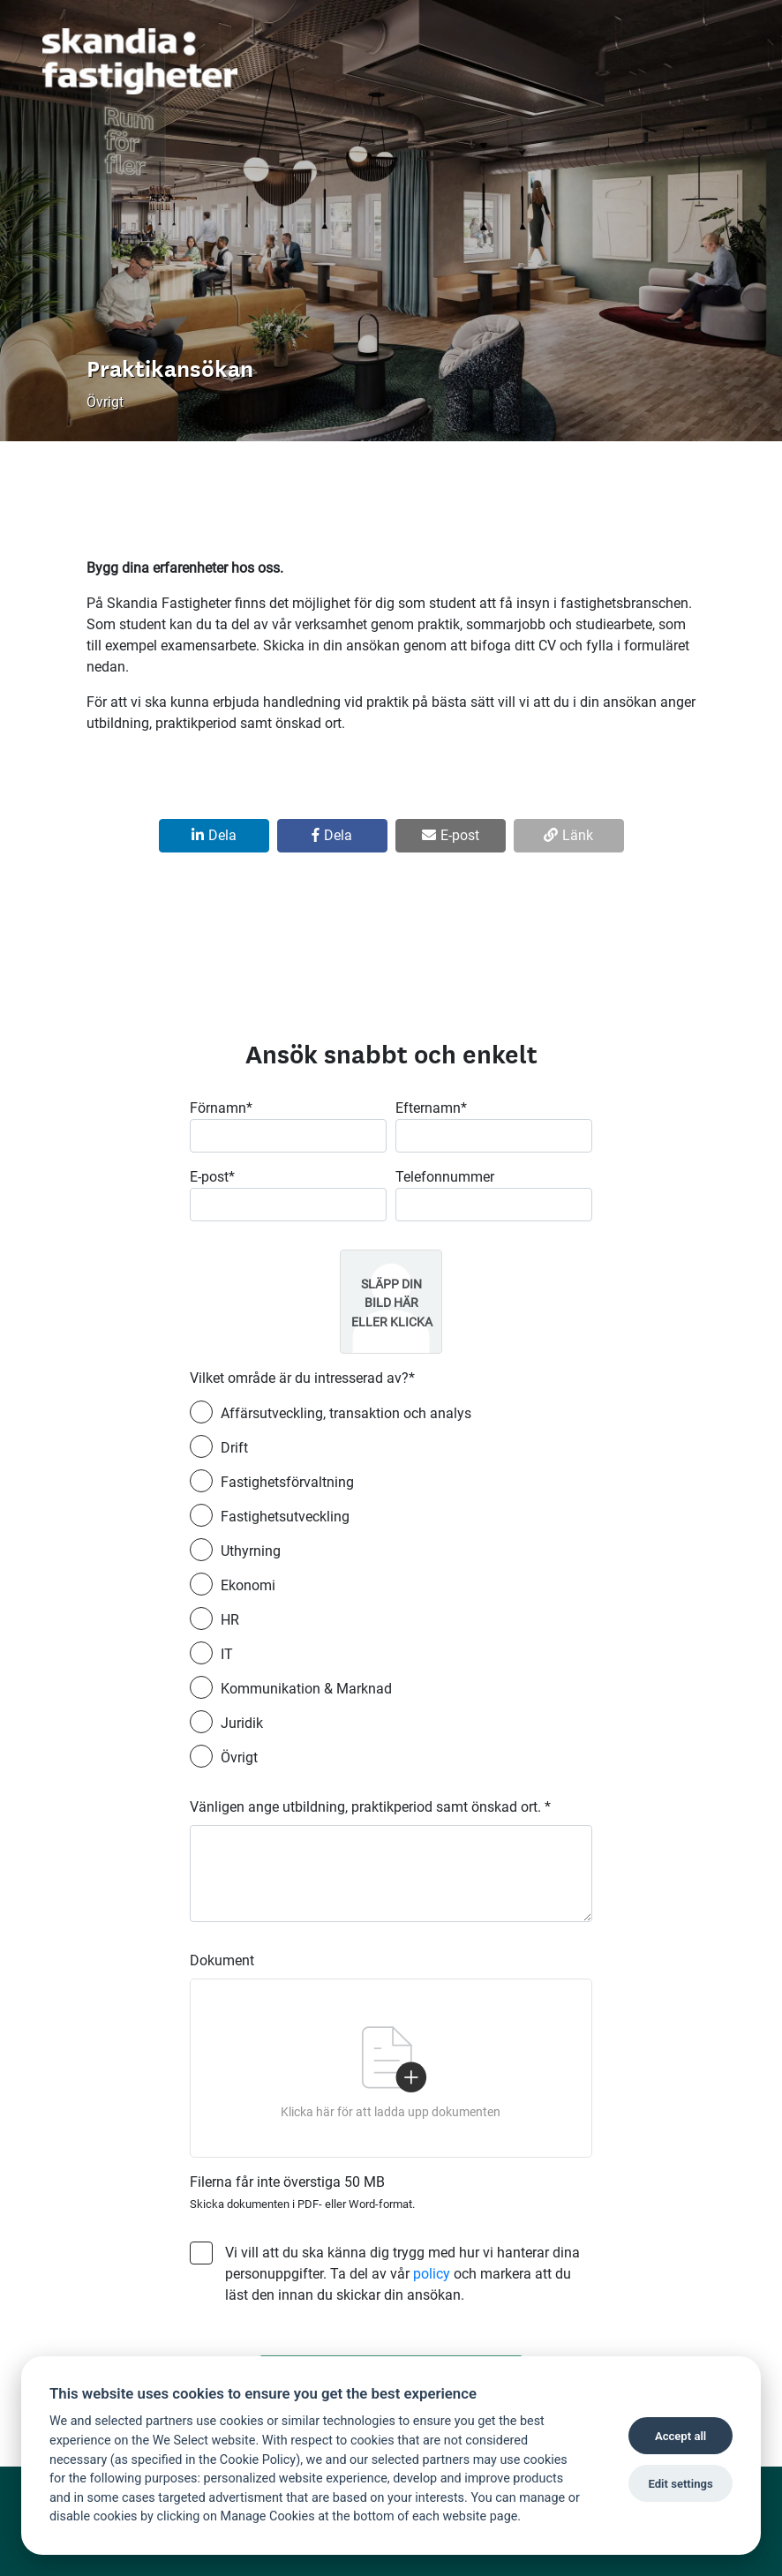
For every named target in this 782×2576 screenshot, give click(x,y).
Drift (234, 1447)
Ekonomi (248, 1585)
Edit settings (680, 2483)
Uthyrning (251, 1551)
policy (431, 2273)
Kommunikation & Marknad (306, 1688)
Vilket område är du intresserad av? (302, 1378)
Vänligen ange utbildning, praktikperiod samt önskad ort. (370, 1807)
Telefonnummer (444, 1176)
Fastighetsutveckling (285, 1516)
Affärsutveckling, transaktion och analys (346, 1413)
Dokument (222, 1960)
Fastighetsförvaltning (287, 1482)
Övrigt (239, 1757)
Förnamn (221, 1108)
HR (230, 1619)
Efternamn (431, 1108)
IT (227, 1654)
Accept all (680, 2436)
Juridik (242, 1723)
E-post (212, 1176)
